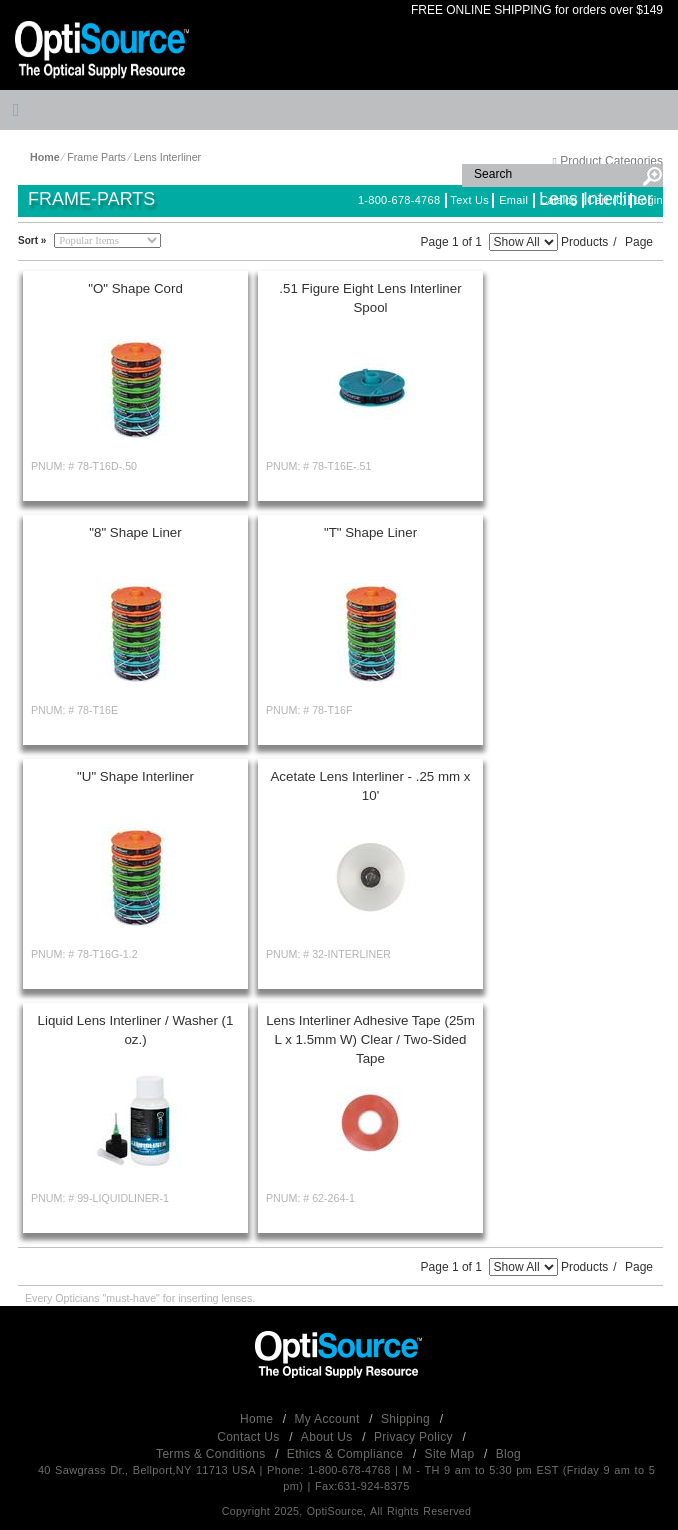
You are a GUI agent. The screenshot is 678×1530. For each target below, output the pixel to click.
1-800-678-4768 (399, 200)
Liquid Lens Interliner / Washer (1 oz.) (136, 1030)
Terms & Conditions (212, 1454)
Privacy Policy (415, 1437)
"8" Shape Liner (135, 532)
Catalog (558, 200)
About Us (328, 1437)
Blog (508, 1454)
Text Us (469, 200)
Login (649, 200)
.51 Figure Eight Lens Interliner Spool (370, 298)
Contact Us (250, 1437)
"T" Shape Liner (370, 532)
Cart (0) (607, 200)
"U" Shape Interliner (135, 776)
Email (513, 200)
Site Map (451, 1454)
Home (258, 1419)
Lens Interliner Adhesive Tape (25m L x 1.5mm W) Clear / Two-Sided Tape (370, 1039)
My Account (329, 1419)
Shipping (407, 1419)
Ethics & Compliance (347, 1454)
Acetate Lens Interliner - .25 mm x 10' (370, 786)
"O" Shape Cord (135, 288)
